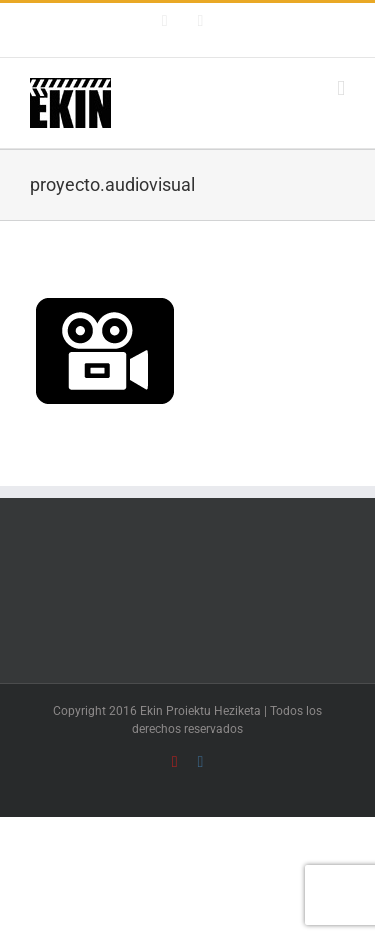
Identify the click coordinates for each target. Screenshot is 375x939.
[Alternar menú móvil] (341, 88)
